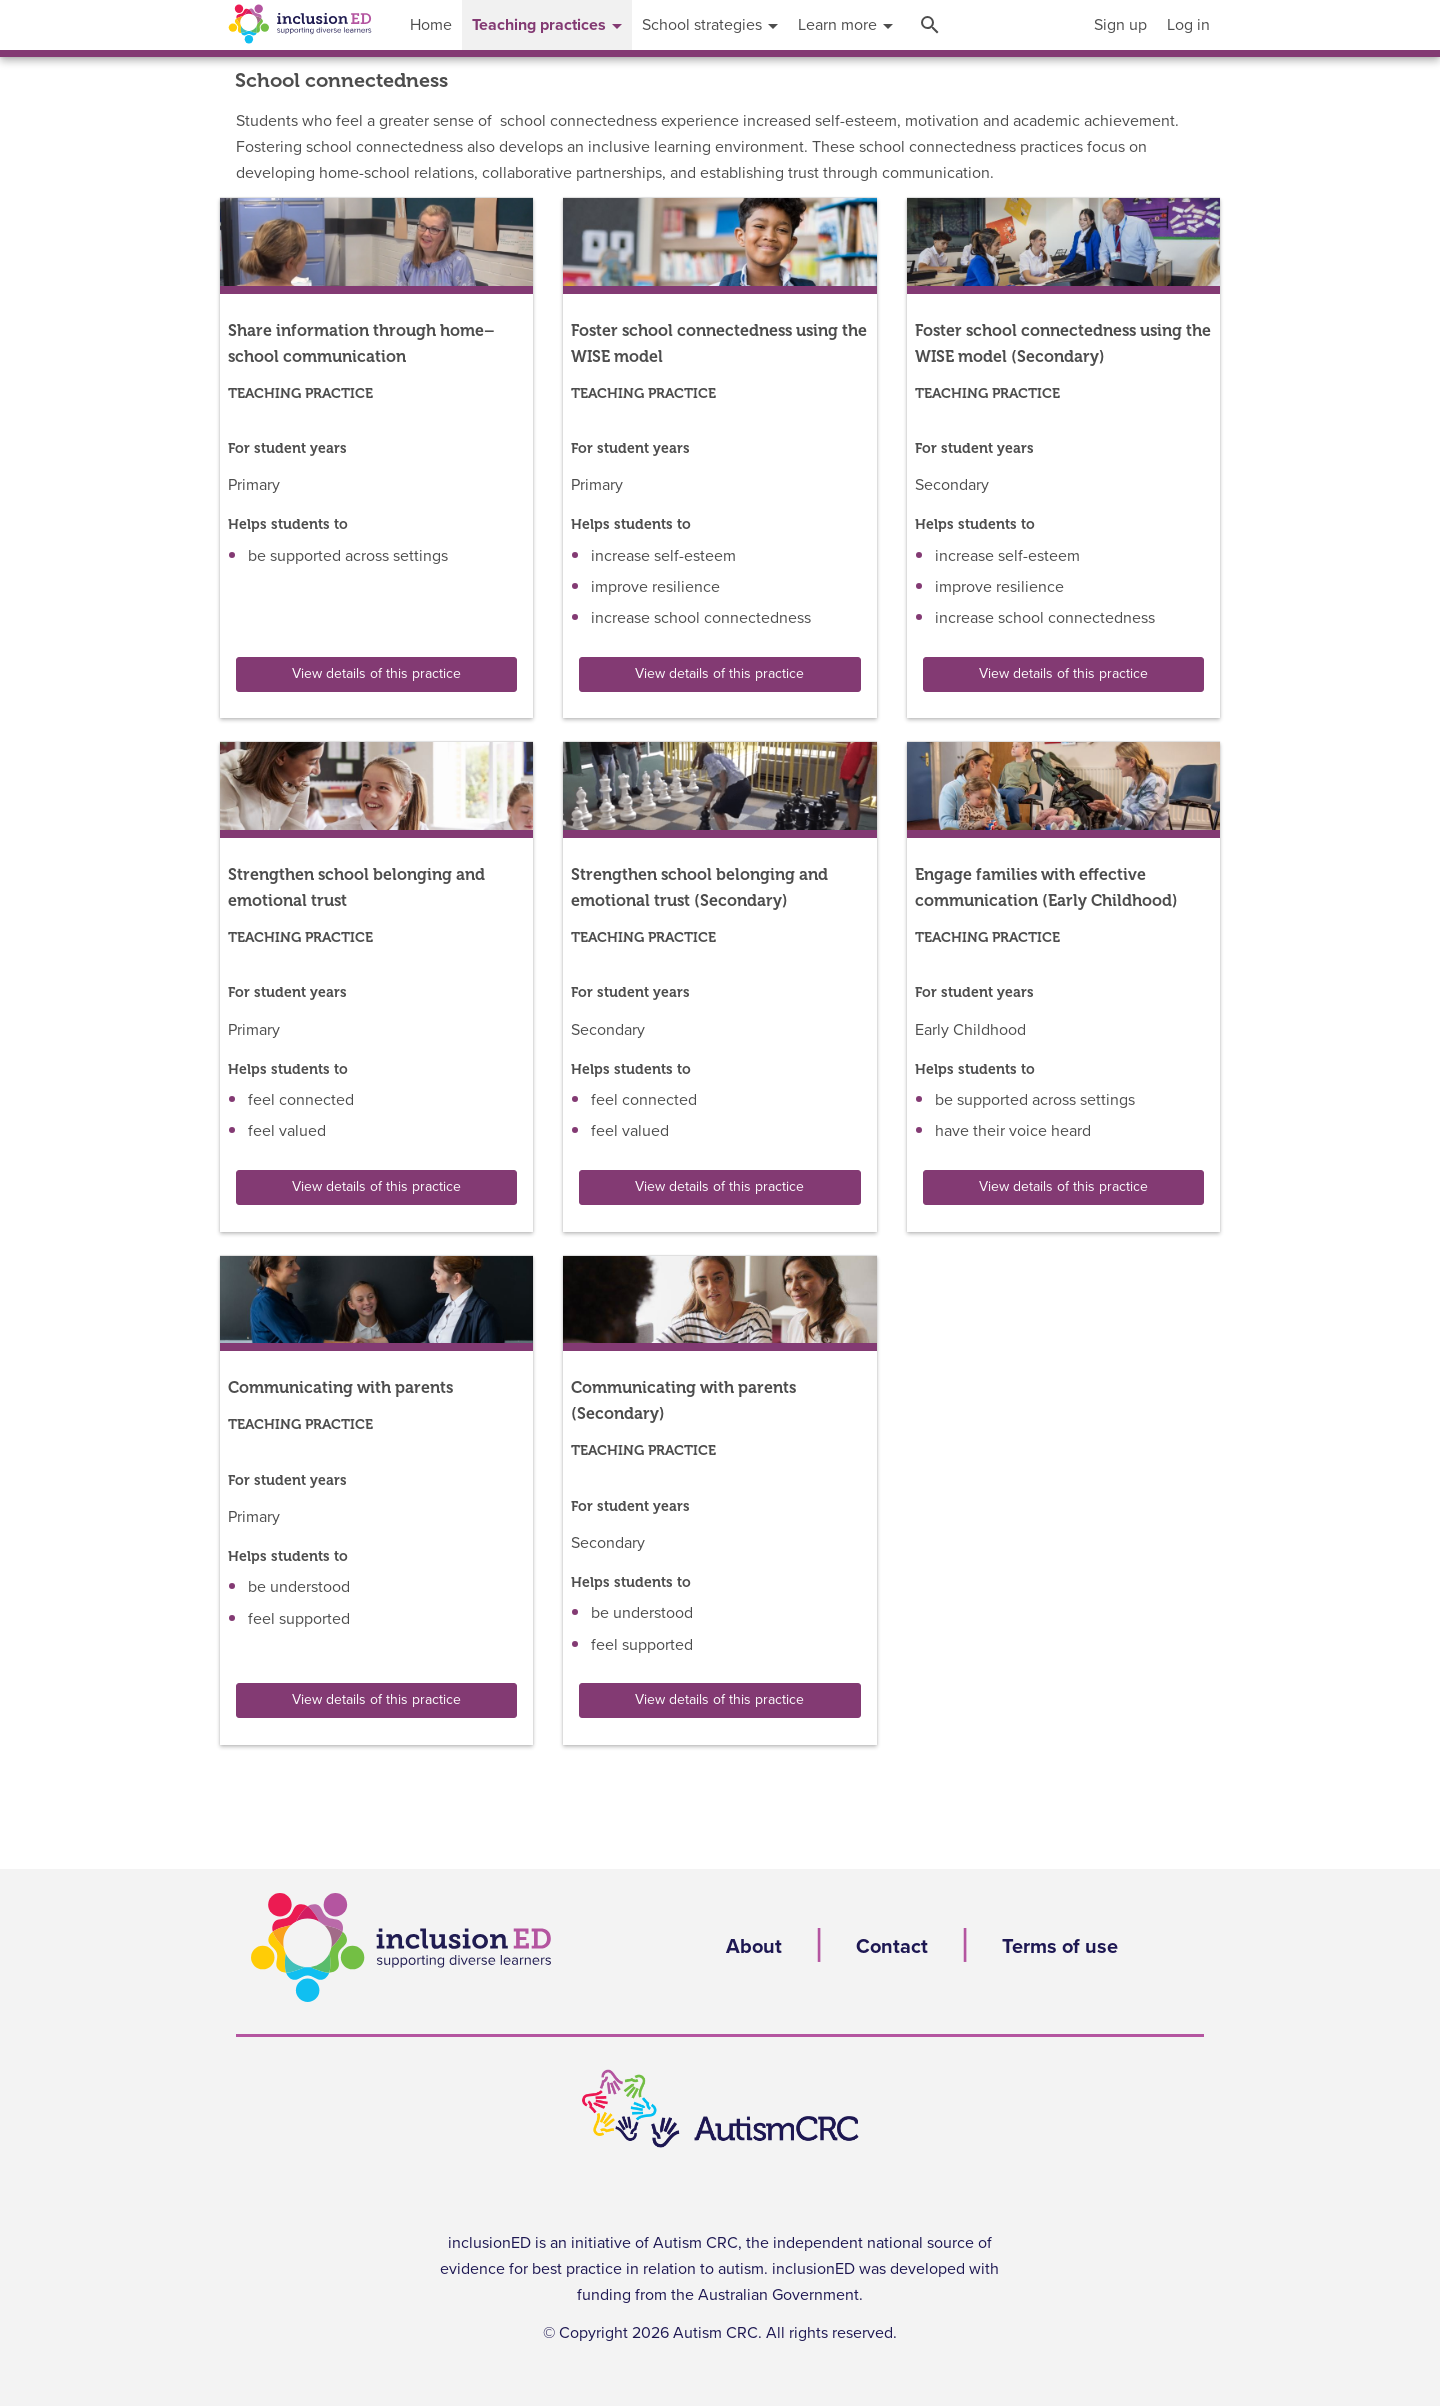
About (754, 1947)
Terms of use (1060, 1947)
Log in (1188, 25)
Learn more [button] (845, 25)
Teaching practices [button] (547, 25)
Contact (892, 1947)
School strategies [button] (710, 25)
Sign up (1120, 25)
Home (431, 25)
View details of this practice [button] (376, 674)
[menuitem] (1120, 25)
